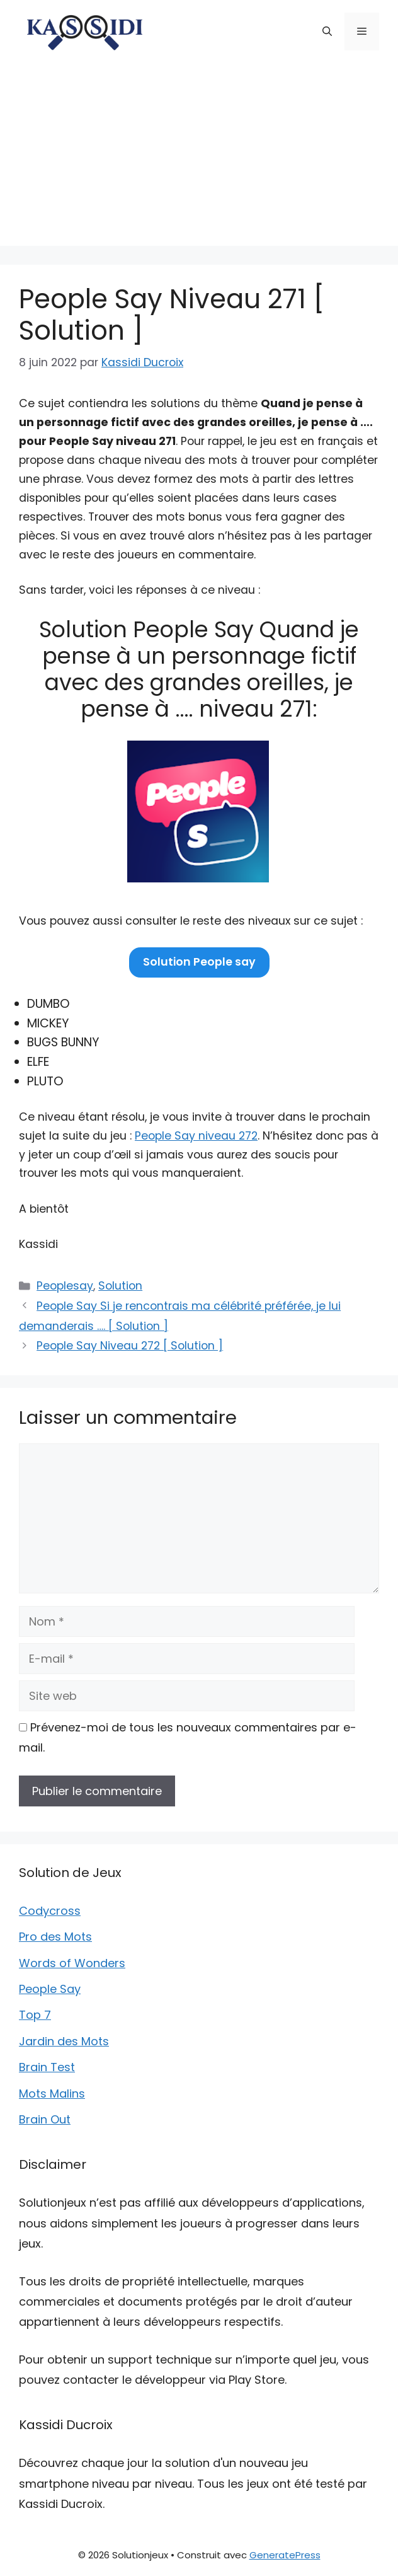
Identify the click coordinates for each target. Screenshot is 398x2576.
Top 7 (35, 2015)
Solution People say (199, 961)
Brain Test (47, 2067)
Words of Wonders (72, 1963)
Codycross (50, 1911)
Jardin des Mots (64, 2041)
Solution (120, 1285)
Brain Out (45, 2119)
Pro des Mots (55, 1936)
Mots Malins (52, 2093)
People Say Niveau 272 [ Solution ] (130, 1345)
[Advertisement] (199, 157)
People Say (50, 1989)
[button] (327, 31)
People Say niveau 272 (196, 1135)
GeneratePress (285, 2555)
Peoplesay (65, 1285)
